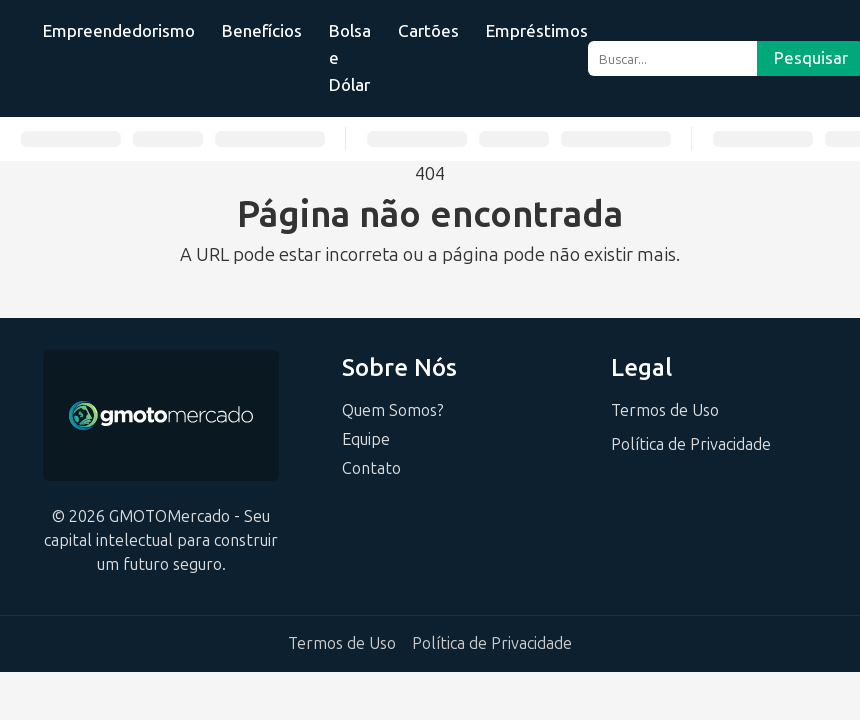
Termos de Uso (665, 410)
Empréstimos (537, 31)
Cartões (428, 31)
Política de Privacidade (691, 444)
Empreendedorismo (119, 31)
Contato (371, 468)
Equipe (366, 439)
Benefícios (262, 31)
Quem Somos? (393, 410)
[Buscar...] (672, 58)
